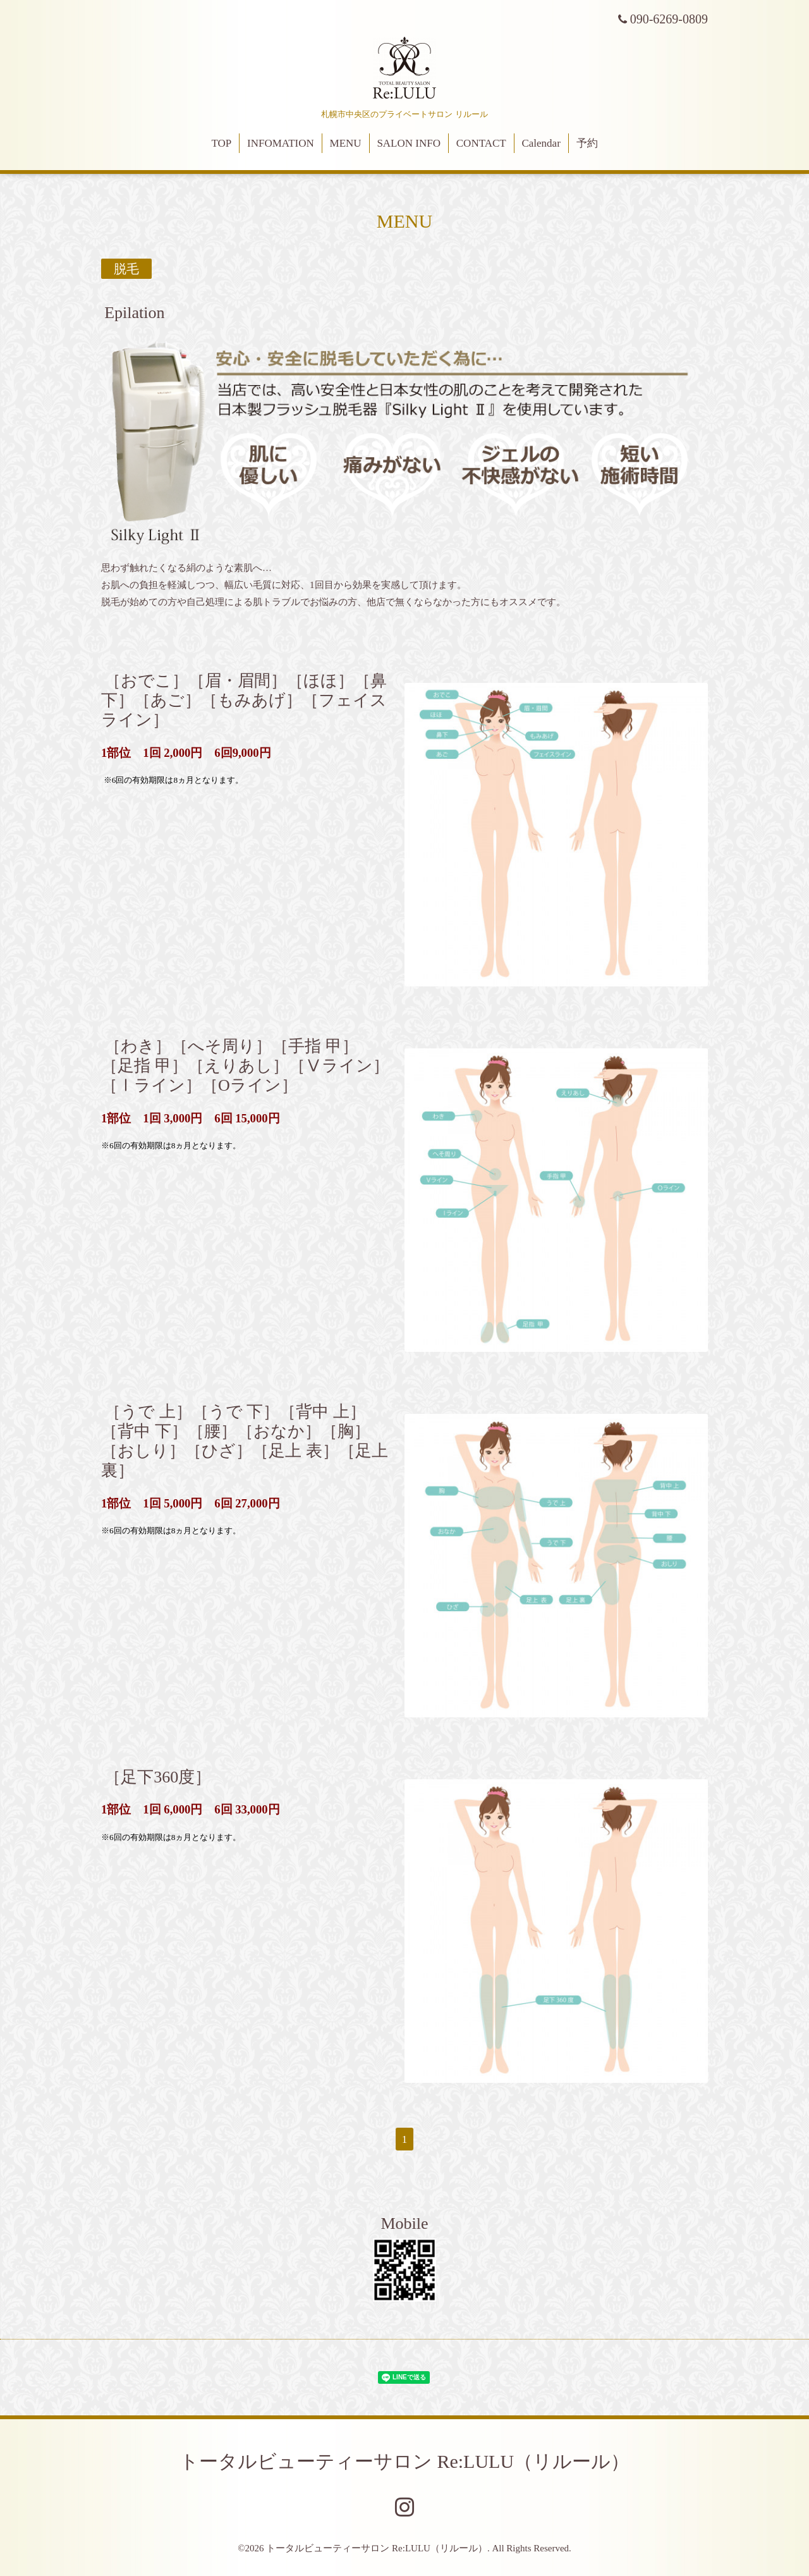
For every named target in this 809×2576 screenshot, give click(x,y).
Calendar (540, 143)
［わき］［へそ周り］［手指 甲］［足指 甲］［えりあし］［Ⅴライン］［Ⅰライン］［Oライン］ (245, 1065)
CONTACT (481, 143)
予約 (587, 143)
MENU (346, 143)
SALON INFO (409, 143)
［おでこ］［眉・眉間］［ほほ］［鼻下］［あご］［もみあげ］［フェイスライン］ (244, 699)
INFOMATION (280, 143)
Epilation (134, 313)
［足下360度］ (157, 1776)
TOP (221, 143)
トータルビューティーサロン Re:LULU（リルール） (404, 2461)
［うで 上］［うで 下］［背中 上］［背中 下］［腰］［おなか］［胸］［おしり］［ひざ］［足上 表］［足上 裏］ (244, 1441)
